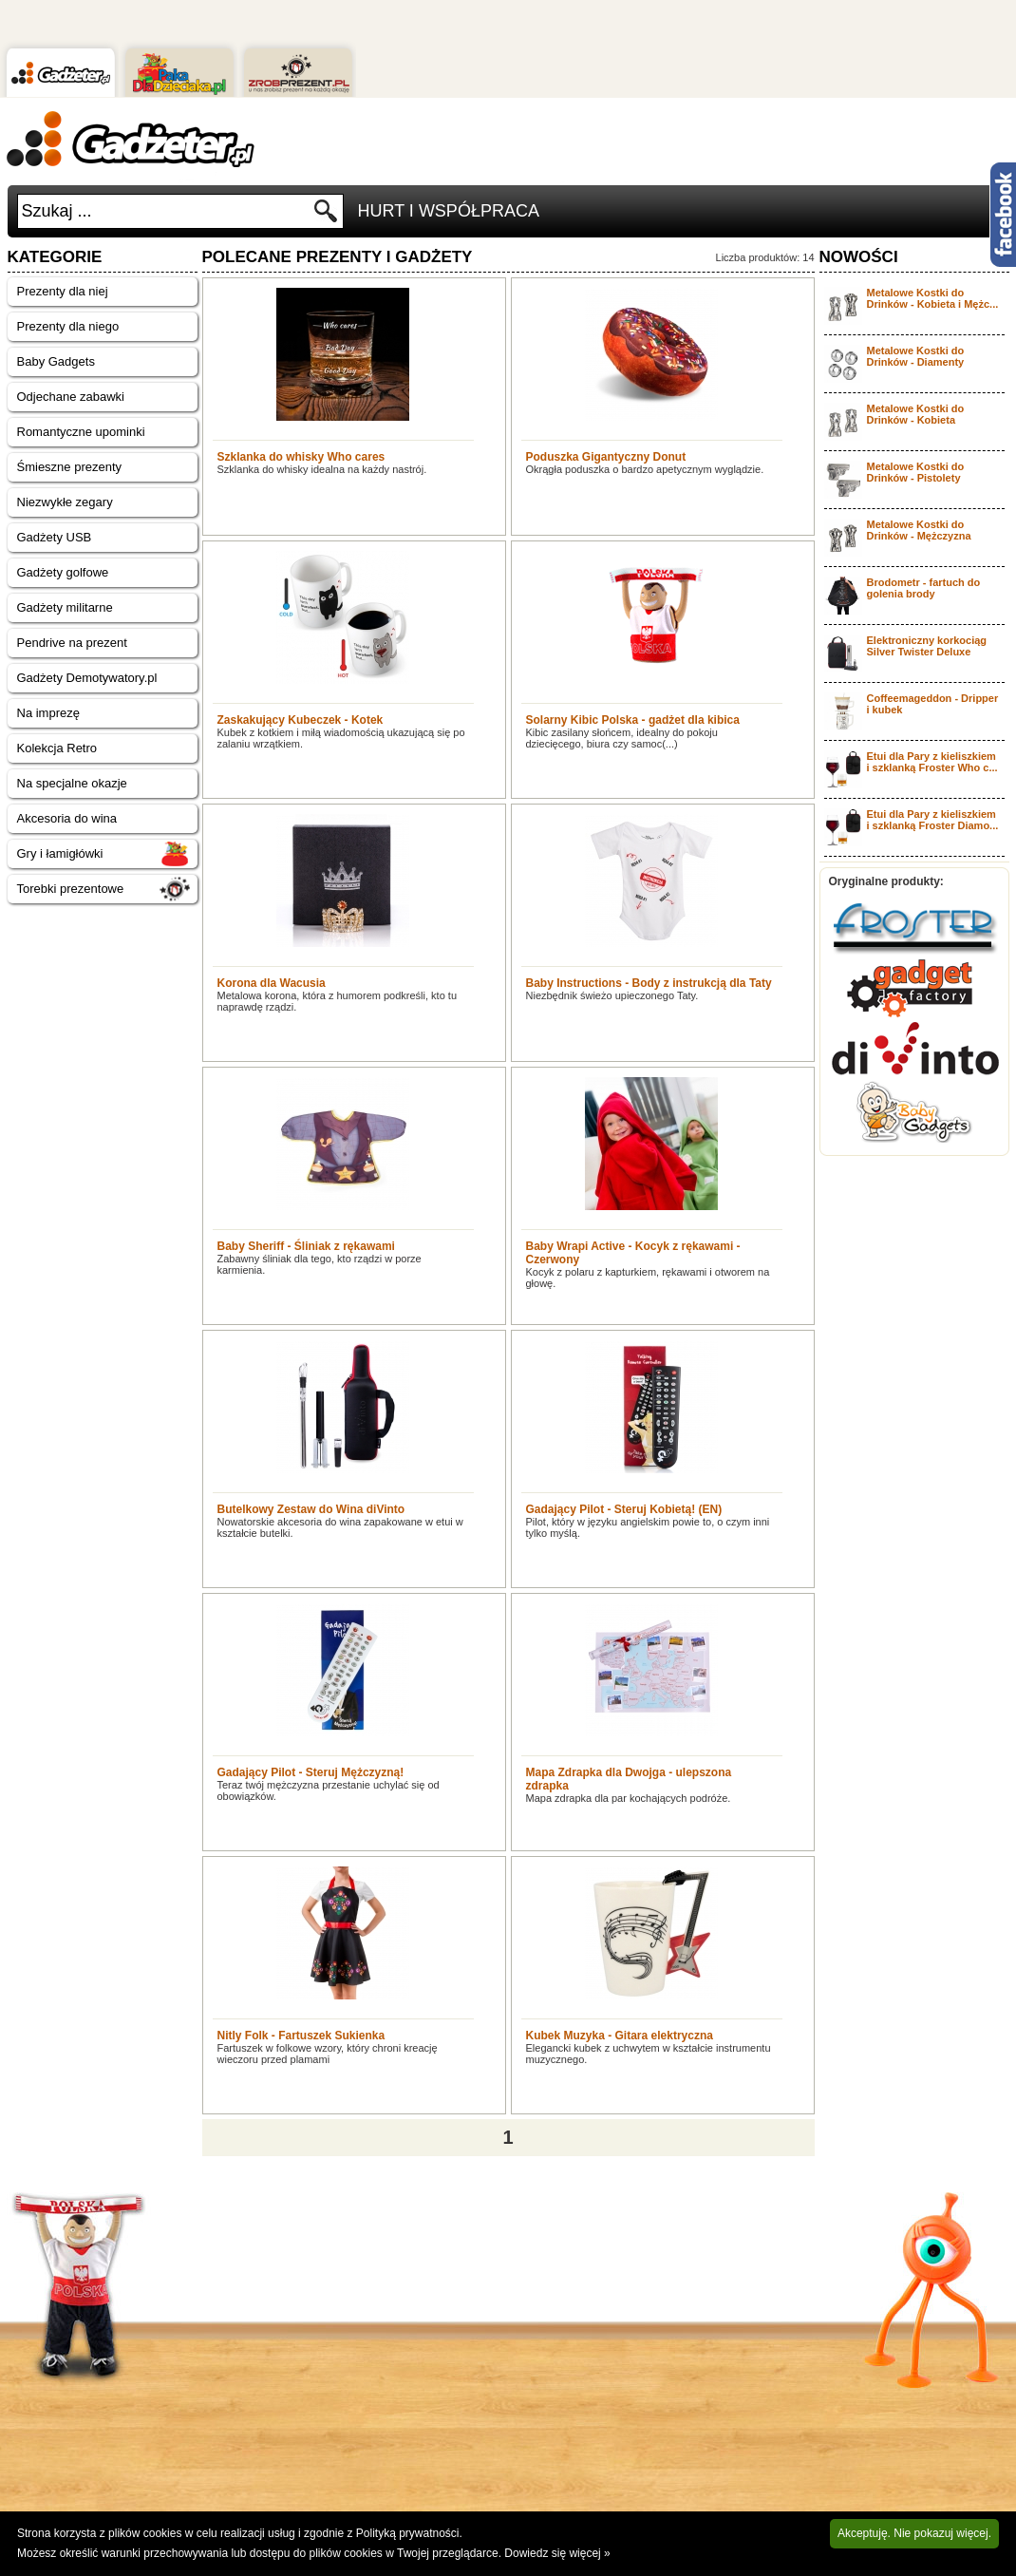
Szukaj (326, 216)
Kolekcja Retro (57, 748)
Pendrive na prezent (72, 642)
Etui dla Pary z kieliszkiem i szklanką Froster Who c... (932, 761)
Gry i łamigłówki (60, 853)
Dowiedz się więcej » (557, 2553)
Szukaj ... (57, 210)
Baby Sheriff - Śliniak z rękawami (306, 1246)
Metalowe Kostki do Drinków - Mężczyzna (919, 530)
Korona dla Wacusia (271, 983)
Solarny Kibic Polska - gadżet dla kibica (633, 720)
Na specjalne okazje (72, 783)
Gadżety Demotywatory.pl (87, 678)
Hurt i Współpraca (448, 210)
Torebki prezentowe (70, 888)
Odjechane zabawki (70, 396)
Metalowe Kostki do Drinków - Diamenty (916, 356)
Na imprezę (48, 713)
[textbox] (165, 211)
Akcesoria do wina (67, 818)
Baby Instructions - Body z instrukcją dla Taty (649, 983)
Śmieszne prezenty (69, 467)
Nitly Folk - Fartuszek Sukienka (301, 2035)
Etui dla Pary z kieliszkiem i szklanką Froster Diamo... (933, 819)
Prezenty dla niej (62, 291)
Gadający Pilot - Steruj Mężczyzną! (311, 1772)
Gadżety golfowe (63, 572)
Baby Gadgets (56, 361)
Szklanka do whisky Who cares (301, 457)
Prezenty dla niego (68, 326)
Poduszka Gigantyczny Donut (606, 457)
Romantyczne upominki (81, 432)
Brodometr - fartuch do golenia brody (924, 588)
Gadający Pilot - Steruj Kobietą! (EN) (624, 1509)
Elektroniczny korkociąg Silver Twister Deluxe (927, 646)
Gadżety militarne (65, 607)
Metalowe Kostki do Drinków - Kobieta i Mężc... (933, 298)
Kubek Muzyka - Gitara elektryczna (619, 2035)
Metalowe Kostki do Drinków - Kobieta (916, 414)
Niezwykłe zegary (65, 502)
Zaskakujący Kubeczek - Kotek (300, 720)
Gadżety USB (54, 537)
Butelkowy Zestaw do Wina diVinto (311, 1509)
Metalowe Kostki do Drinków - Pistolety (916, 472)
